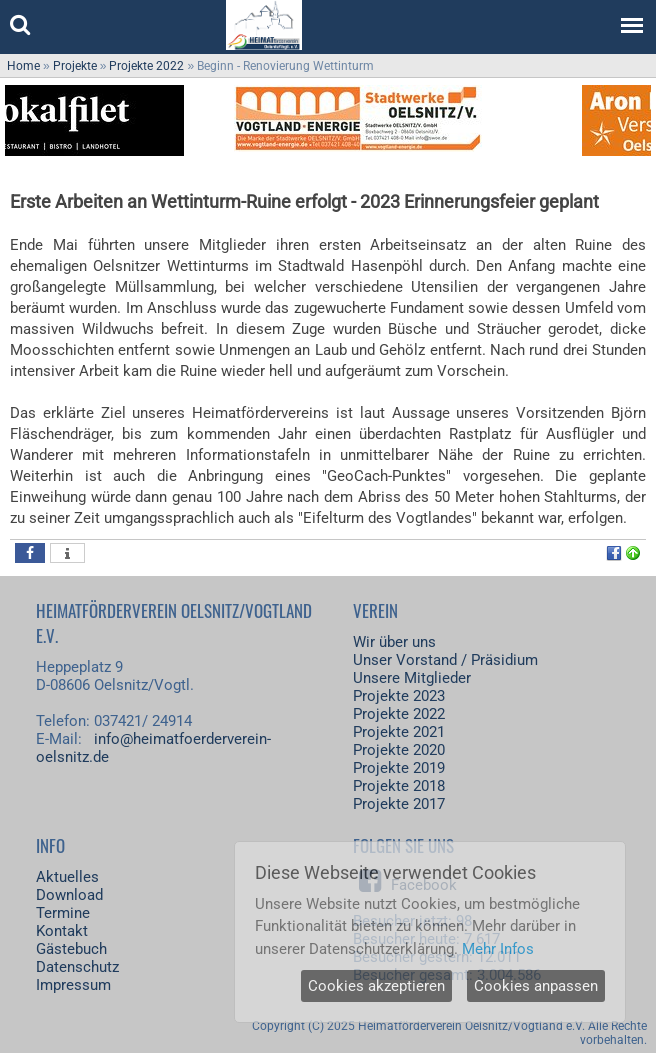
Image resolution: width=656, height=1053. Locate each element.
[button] (30, 553)
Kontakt (62, 931)
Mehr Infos (498, 949)
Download (69, 895)
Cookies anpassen (536, 986)
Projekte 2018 (399, 786)
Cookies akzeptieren (376, 986)
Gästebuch (71, 949)
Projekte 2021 (399, 732)
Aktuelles (67, 877)
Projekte (75, 66)
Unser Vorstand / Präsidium (445, 660)
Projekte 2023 (399, 696)
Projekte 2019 (399, 768)
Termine (63, 913)
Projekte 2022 (146, 66)
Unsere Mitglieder (412, 678)
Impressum (73, 985)
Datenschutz (77, 967)
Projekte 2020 (399, 750)
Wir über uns (394, 642)
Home (23, 66)
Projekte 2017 (399, 804)
